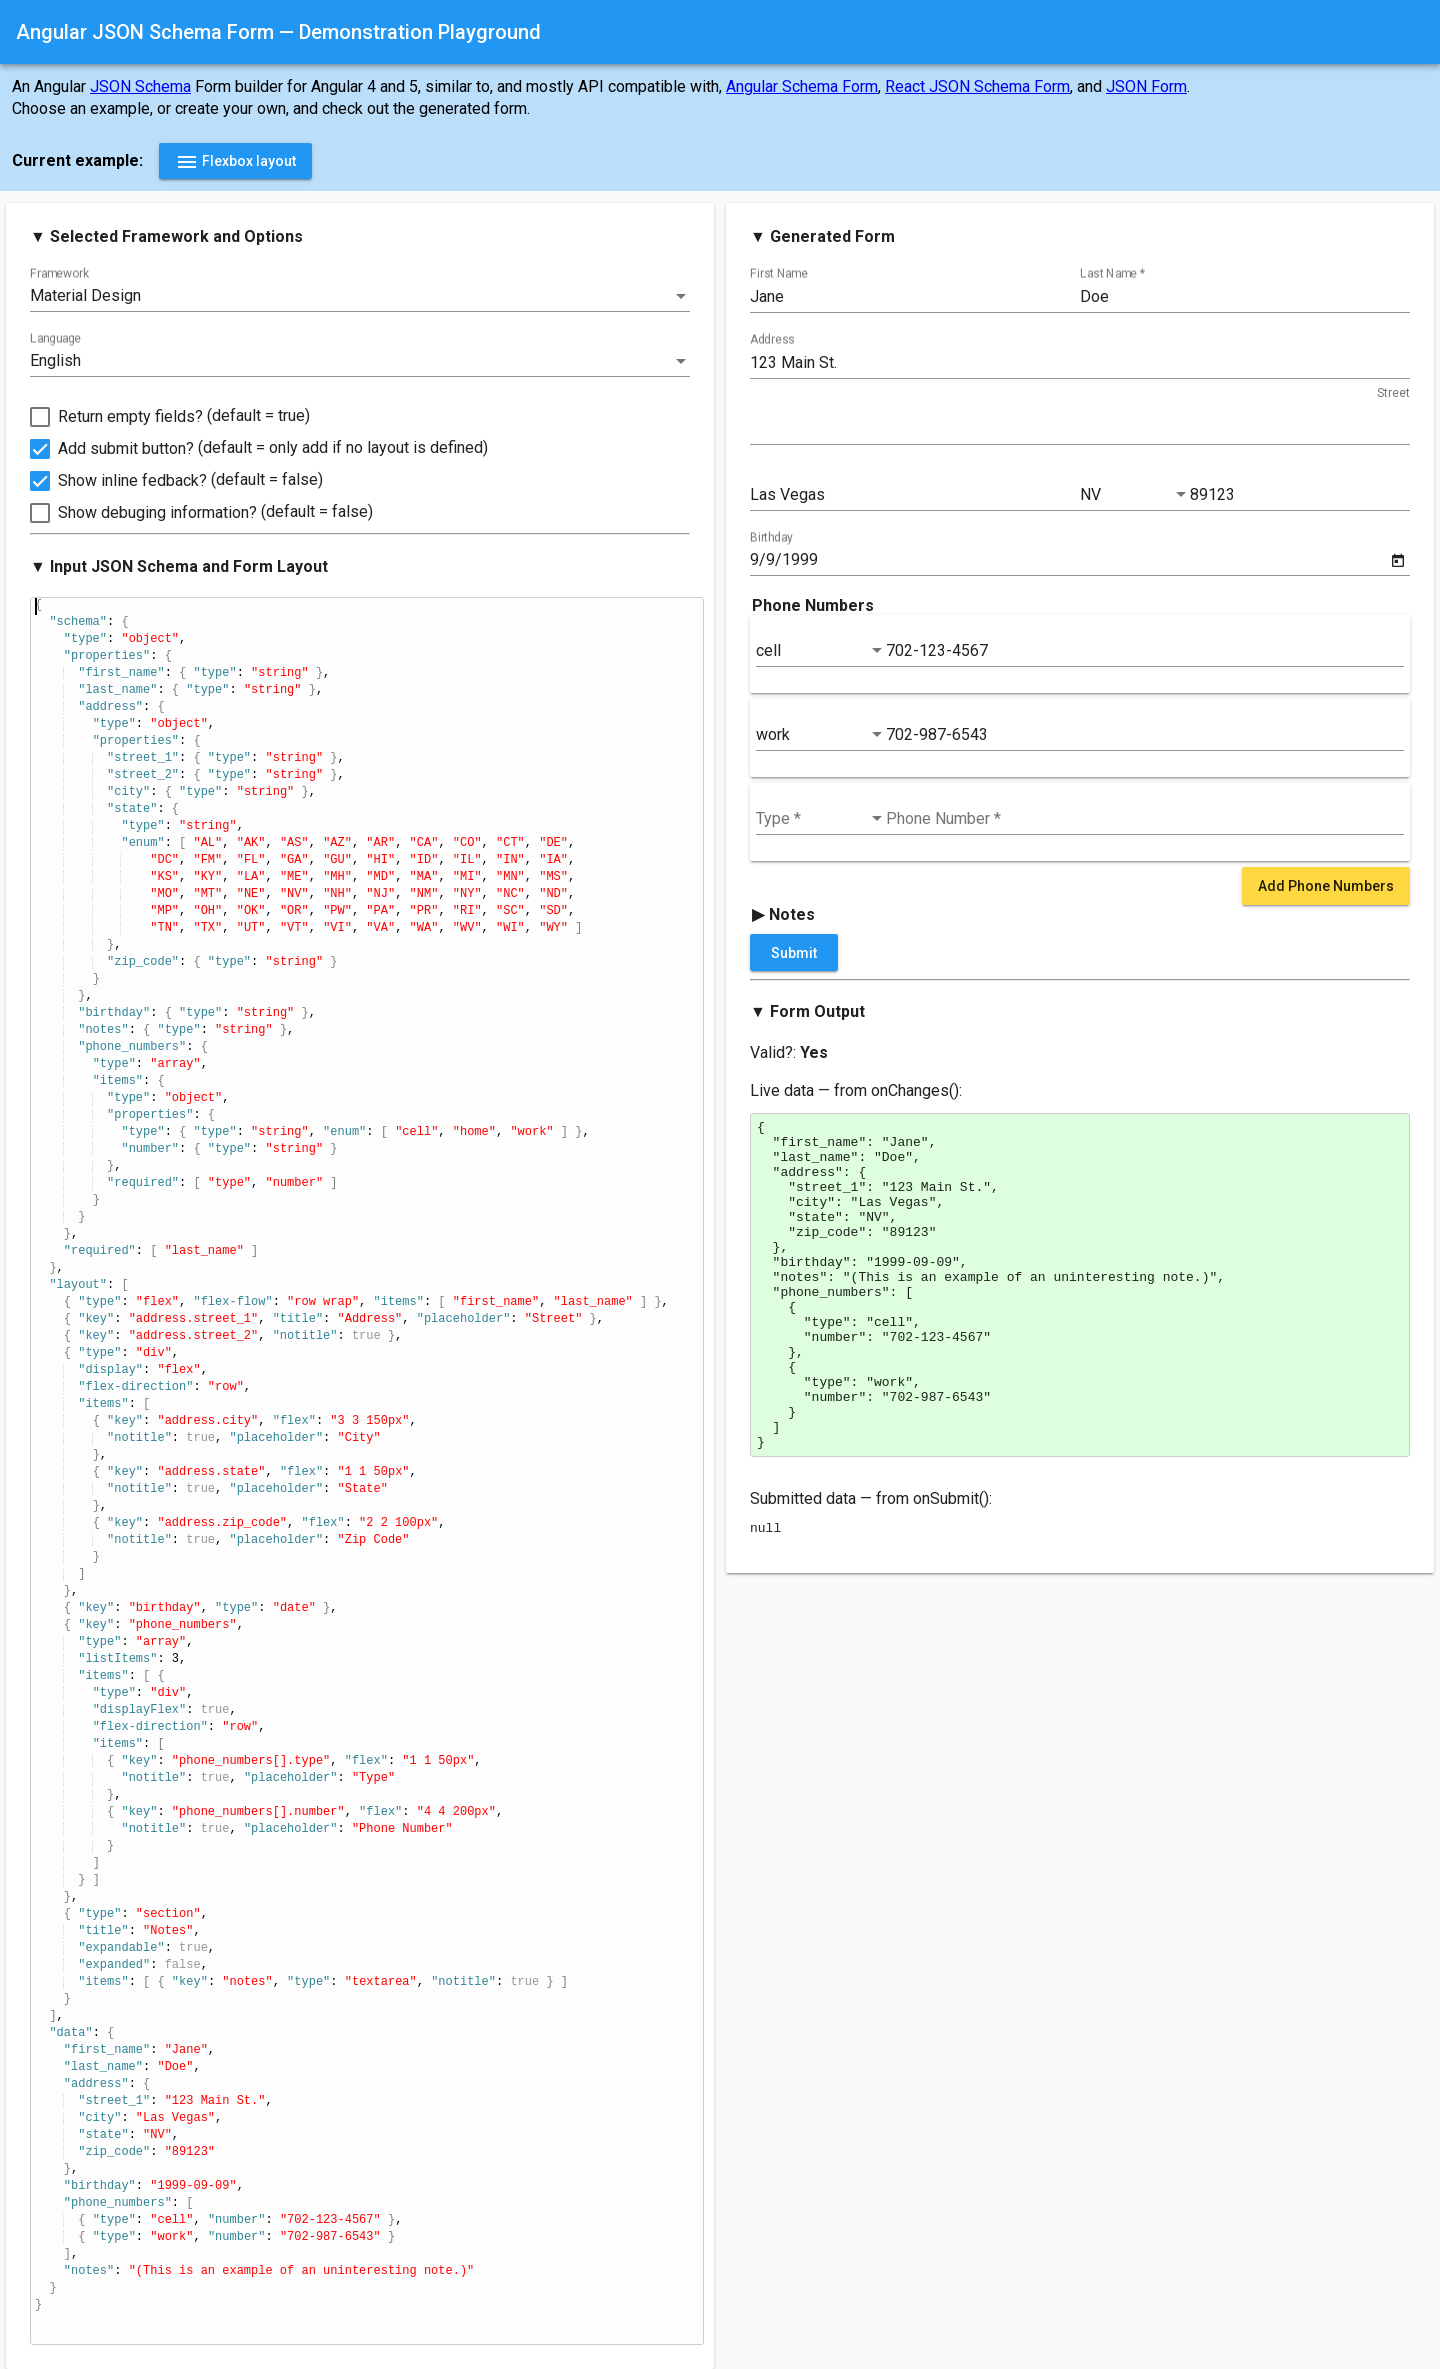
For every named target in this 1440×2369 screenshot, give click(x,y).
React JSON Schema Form (977, 86)
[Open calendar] (1398, 561)
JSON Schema (140, 86)
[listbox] (360, 296)
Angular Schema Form (802, 86)
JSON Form (1146, 86)
